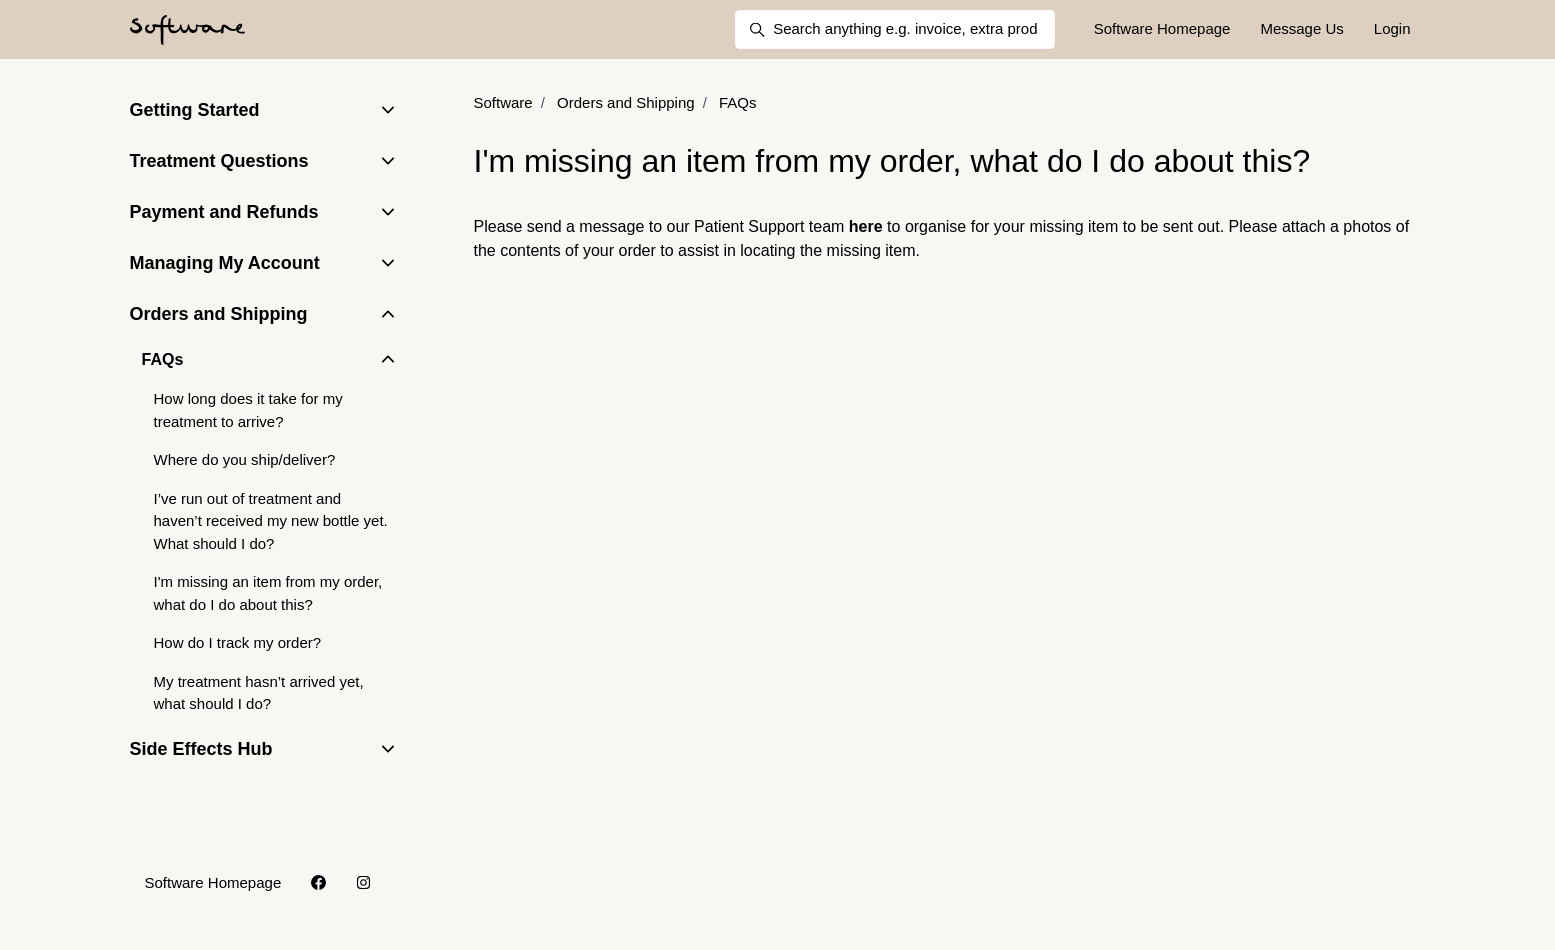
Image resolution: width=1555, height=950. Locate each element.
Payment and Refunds (224, 212)
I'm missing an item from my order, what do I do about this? (268, 593)
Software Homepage (1162, 28)
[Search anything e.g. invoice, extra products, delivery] (895, 30)
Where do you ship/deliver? (245, 459)
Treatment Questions (219, 161)
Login (1392, 28)
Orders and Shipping (626, 102)
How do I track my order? (238, 642)
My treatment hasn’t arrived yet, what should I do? (259, 693)
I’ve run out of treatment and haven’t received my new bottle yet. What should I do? (271, 521)
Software (503, 102)
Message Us (1301, 28)
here (866, 226)
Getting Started (195, 110)
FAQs (738, 102)
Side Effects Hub (201, 749)
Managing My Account (225, 263)
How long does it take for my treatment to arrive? (248, 410)
